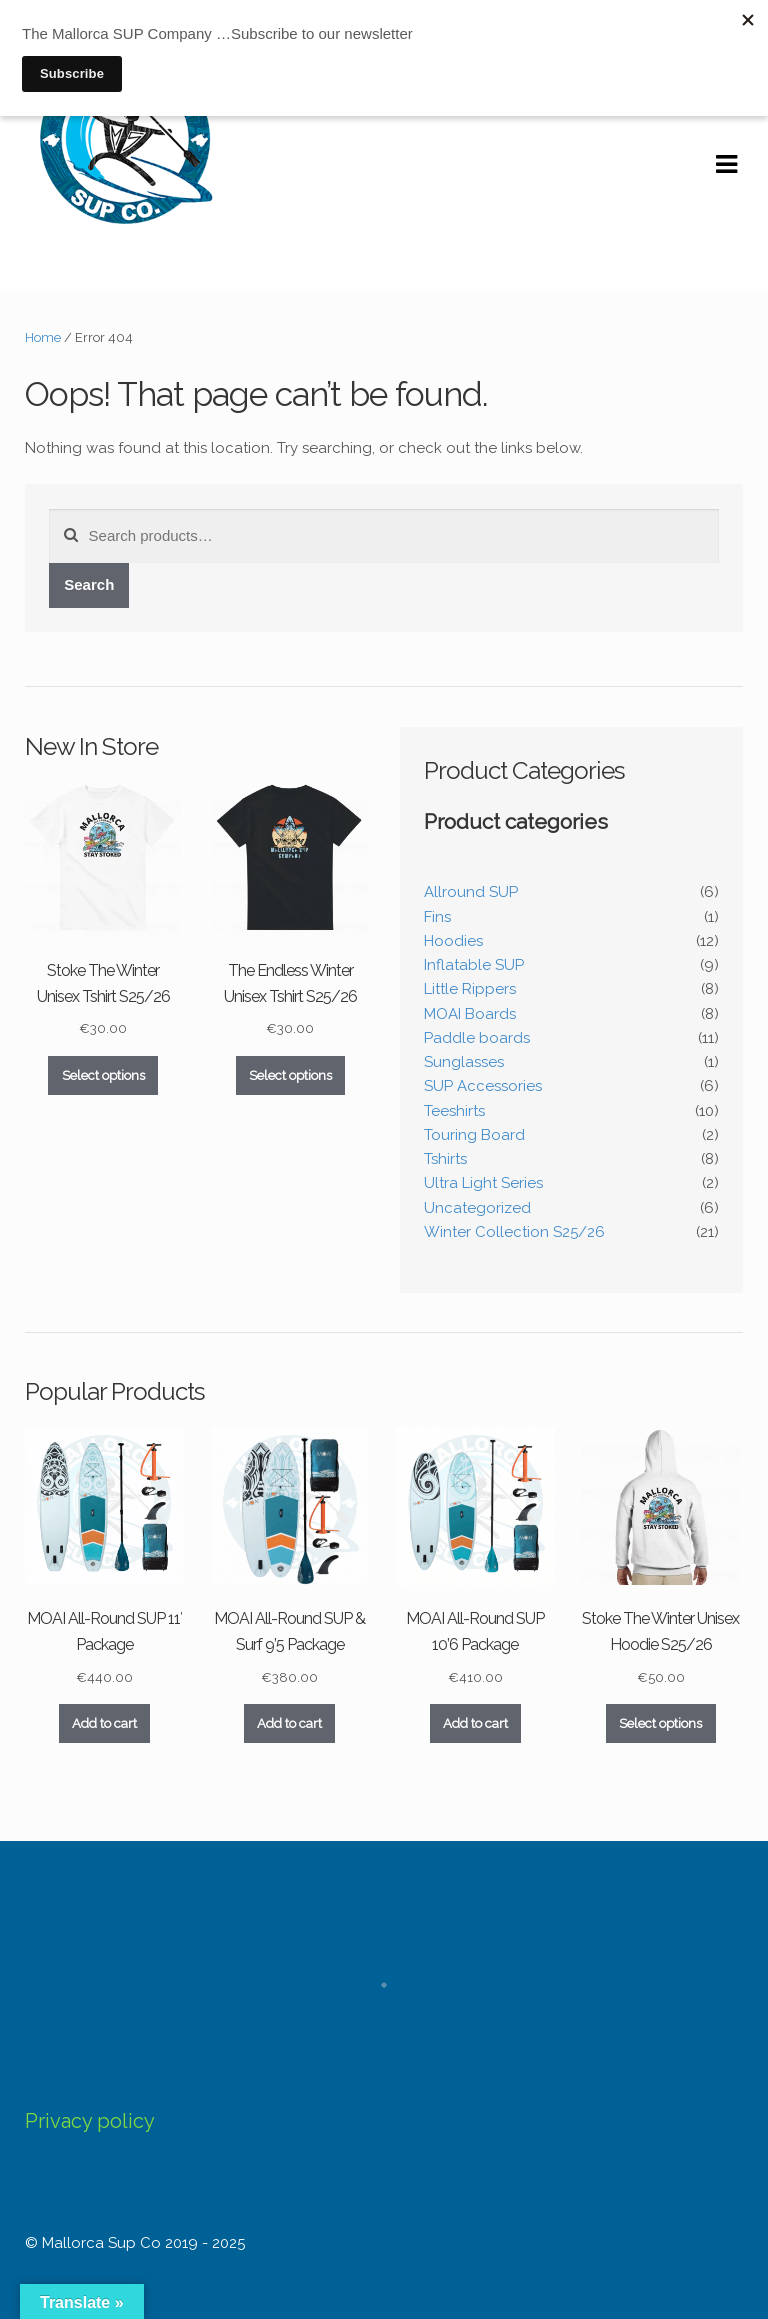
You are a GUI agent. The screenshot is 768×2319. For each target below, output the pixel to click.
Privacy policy (90, 2121)
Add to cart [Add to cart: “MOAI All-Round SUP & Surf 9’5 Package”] (289, 1723)
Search (89, 584)
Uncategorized (477, 1208)
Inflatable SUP (474, 965)
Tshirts (445, 1159)
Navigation (726, 165)
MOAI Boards (470, 1014)
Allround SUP (471, 892)
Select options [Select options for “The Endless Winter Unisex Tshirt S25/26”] (290, 1075)
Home (43, 337)
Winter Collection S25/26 (514, 1232)
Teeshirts (454, 1111)
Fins (437, 917)
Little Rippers (470, 989)
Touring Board (474, 1135)
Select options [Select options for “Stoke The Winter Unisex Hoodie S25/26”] (660, 1723)
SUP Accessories (483, 1086)
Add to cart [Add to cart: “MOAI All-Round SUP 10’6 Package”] (475, 1723)
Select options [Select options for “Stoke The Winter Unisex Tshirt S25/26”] (103, 1075)
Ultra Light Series (483, 1183)
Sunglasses (464, 1062)
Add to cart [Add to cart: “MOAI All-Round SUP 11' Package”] (104, 1723)
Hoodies (453, 941)
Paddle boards (477, 1038)
